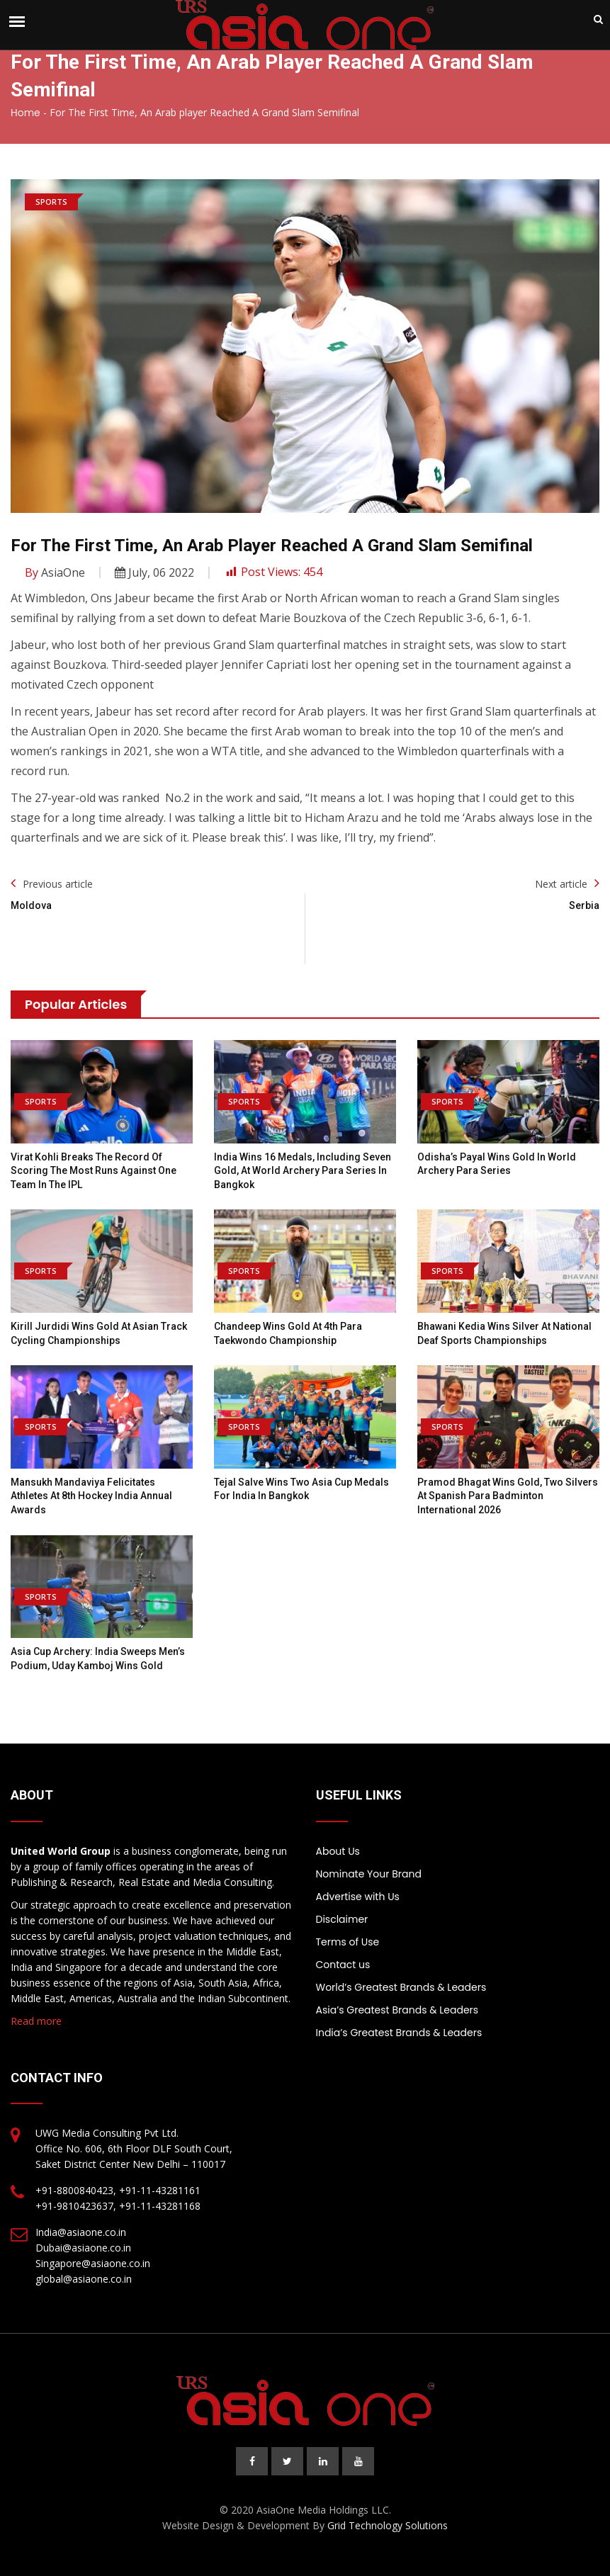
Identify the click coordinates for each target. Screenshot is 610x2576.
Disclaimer (342, 1919)
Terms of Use (348, 1942)
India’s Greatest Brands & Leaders (399, 2033)
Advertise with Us (358, 1896)
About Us (338, 1851)
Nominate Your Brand (369, 1874)
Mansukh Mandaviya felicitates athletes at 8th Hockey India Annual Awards (91, 1495)
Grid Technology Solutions (387, 2525)
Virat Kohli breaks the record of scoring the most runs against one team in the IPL (93, 1170)
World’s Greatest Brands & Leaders (401, 1987)
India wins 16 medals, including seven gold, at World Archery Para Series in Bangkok (302, 1170)
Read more (36, 2021)
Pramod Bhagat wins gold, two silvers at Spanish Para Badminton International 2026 (507, 1495)
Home (25, 113)
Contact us (343, 1965)
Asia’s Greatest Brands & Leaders (397, 2010)
